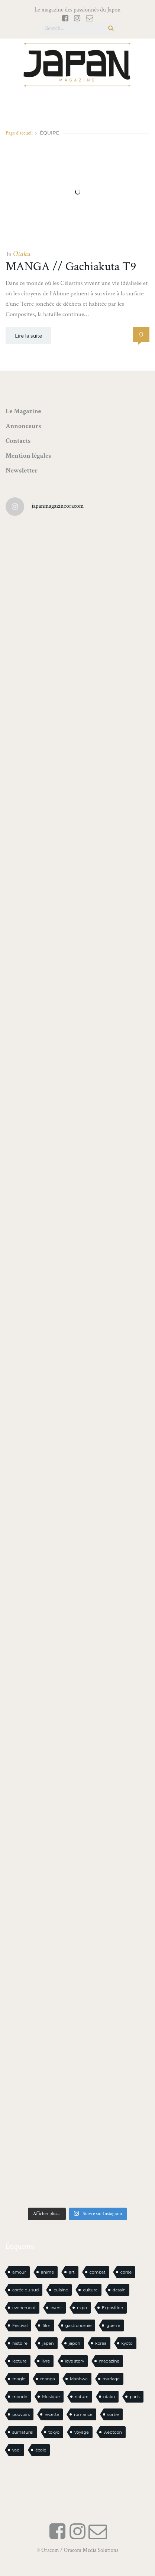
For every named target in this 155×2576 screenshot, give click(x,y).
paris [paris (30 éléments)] (135, 2396)
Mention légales (28, 455)
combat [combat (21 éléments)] (98, 2272)
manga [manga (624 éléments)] (47, 2378)
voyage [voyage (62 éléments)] (81, 2432)
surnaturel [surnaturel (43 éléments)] (22, 2432)
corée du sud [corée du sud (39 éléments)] (25, 2289)
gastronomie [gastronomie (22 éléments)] (78, 2325)
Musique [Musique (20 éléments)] (51, 2396)
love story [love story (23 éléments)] (74, 2361)
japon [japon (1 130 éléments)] (74, 2343)
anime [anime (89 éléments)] (47, 2272)
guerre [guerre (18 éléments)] (113, 2325)
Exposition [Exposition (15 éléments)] (112, 2307)
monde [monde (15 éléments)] (19, 2396)
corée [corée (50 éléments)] (126, 2272)
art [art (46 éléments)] (72, 2272)
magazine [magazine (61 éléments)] (109, 2361)
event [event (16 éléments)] (56, 2307)
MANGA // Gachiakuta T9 (71, 267)
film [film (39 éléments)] (46, 2325)
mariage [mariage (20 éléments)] (111, 2378)
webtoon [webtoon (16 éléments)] (113, 2432)
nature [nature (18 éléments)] (81, 2396)
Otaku (21, 254)
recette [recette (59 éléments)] (52, 2414)
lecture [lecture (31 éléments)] (19, 2361)
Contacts (18, 441)
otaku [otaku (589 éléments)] (109, 2396)
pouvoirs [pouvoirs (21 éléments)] (21, 2414)
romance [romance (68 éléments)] (83, 2414)
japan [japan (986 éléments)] (48, 2343)
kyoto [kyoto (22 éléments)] (127, 2343)
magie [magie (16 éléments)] (18, 2378)
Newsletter (22, 470)
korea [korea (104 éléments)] (100, 2343)
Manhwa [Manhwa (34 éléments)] (79, 2378)
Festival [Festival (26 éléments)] (20, 2325)
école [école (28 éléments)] (40, 2450)
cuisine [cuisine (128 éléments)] (61, 2289)
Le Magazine (23, 411)
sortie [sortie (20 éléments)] (113, 2414)
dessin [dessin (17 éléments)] (119, 2289)
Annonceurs (23, 426)
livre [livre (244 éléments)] (46, 2361)
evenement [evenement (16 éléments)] (24, 2307)
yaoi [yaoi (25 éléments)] (16, 2450)
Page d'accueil (19, 133)
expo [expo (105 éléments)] (82, 2307)
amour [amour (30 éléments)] (19, 2272)
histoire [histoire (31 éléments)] (20, 2343)
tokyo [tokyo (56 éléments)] (53, 2432)
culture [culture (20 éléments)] (90, 2289)
